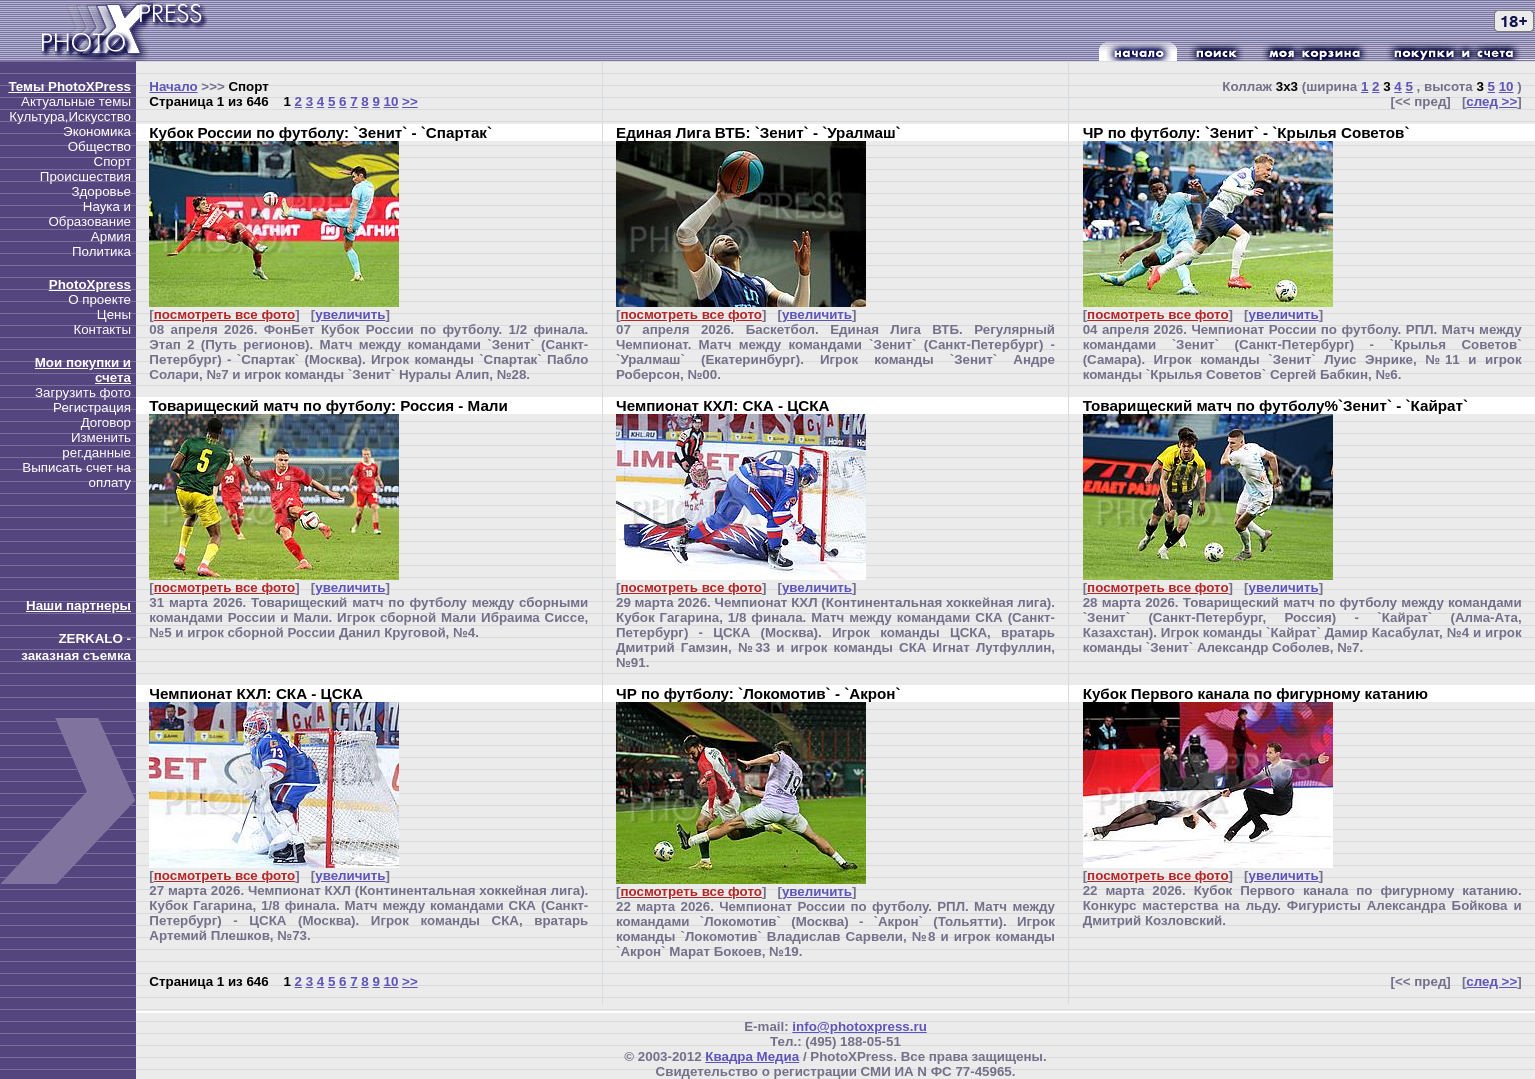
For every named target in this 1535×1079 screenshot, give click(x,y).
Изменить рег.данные (96, 445)
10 (391, 101)
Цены (114, 314)
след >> (1491, 101)
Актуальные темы (76, 101)
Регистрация (92, 407)
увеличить (350, 314)
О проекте (99, 299)
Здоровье (101, 191)
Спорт (112, 161)
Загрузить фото (83, 392)
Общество (99, 146)
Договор (106, 422)
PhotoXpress (90, 284)
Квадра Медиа (752, 1056)
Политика (101, 251)
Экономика (97, 131)
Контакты (102, 329)
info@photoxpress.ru (859, 1026)
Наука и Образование (89, 214)
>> (410, 101)
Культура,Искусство (70, 116)
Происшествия (85, 176)
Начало (173, 86)
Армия (111, 236)
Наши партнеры (78, 605)
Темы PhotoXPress (69, 86)
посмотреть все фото (224, 314)
